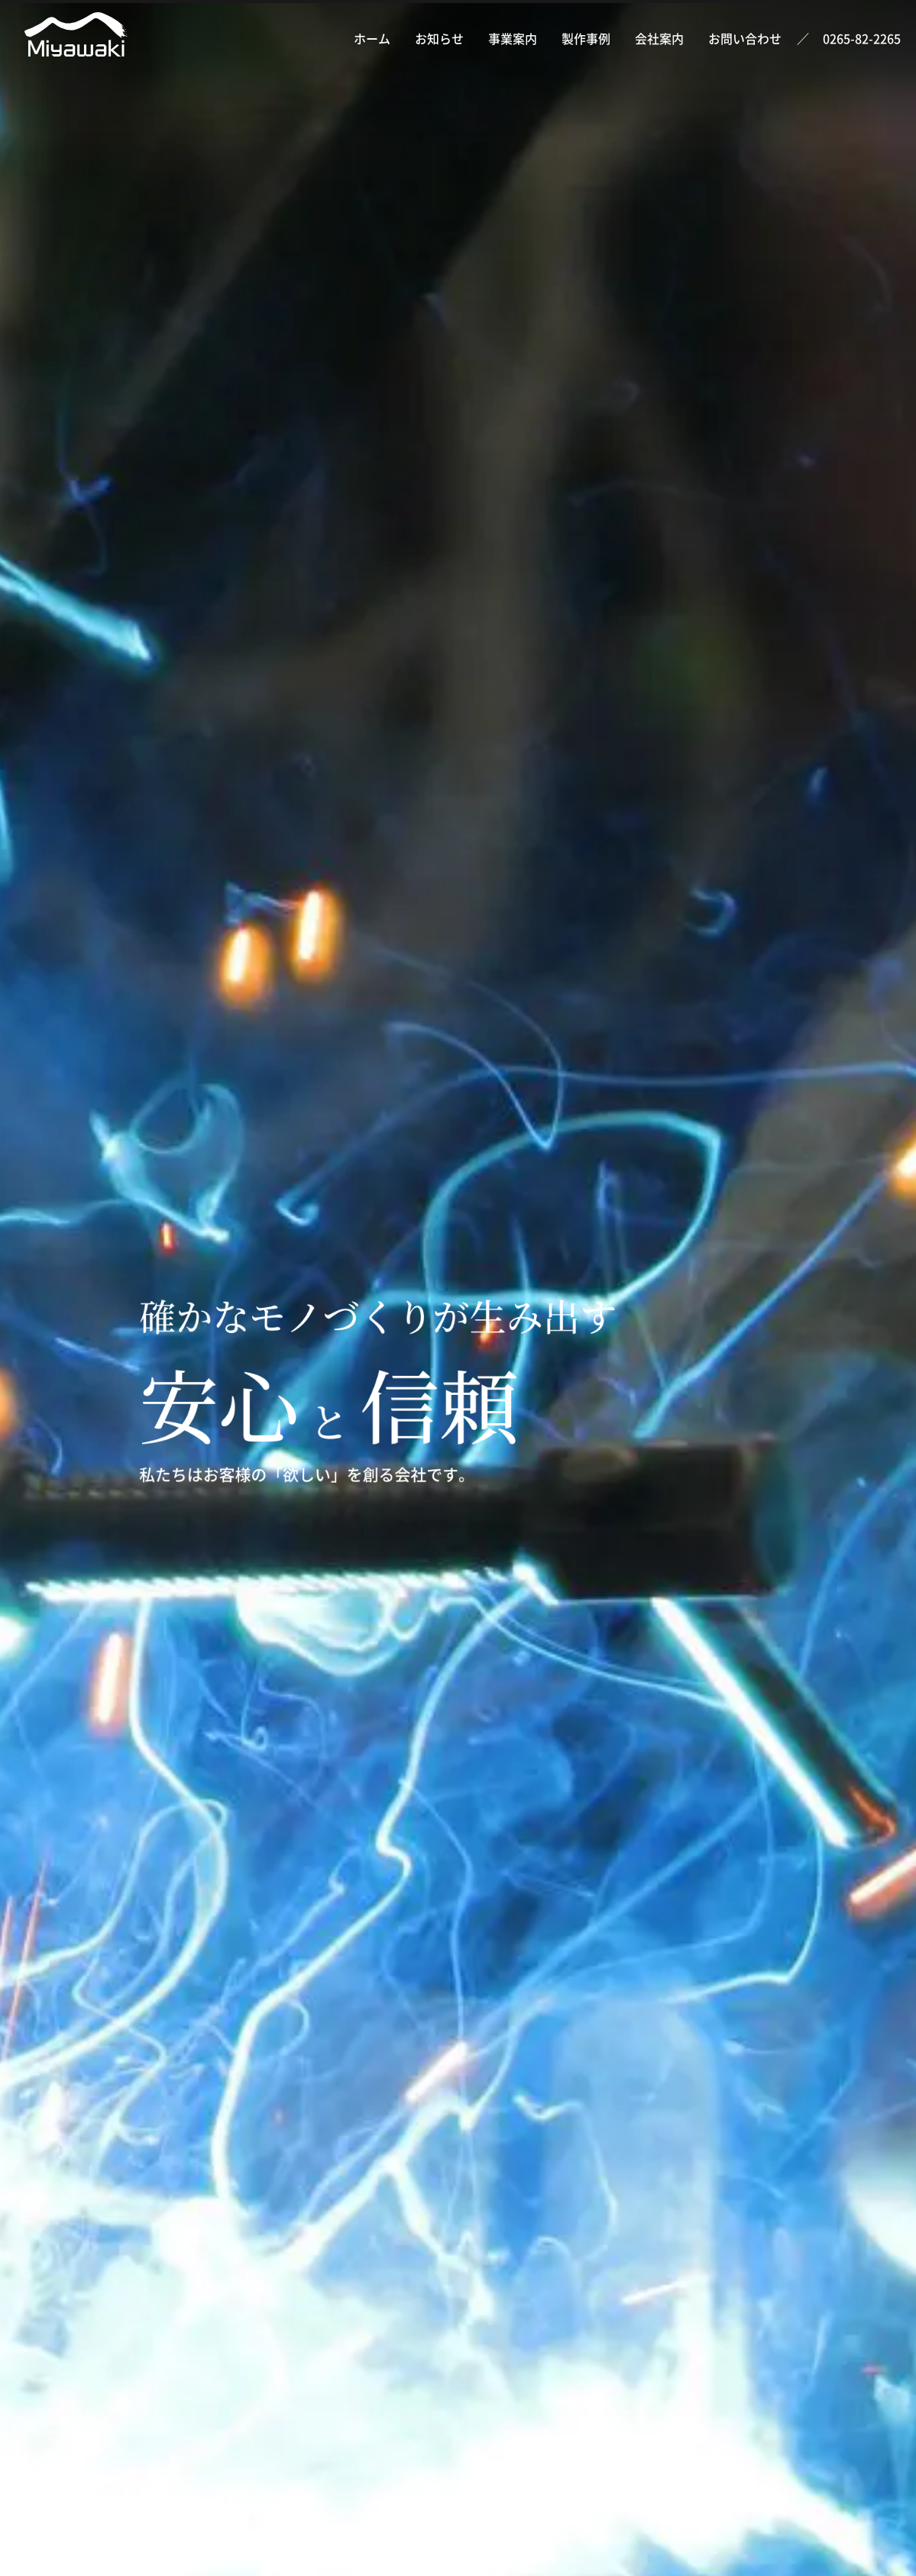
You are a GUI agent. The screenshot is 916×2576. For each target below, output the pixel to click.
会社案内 (659, 38)
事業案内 (512, 38)
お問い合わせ (745, 38)
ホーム (372, 38)
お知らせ (439, 38)
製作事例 (586, 38)
